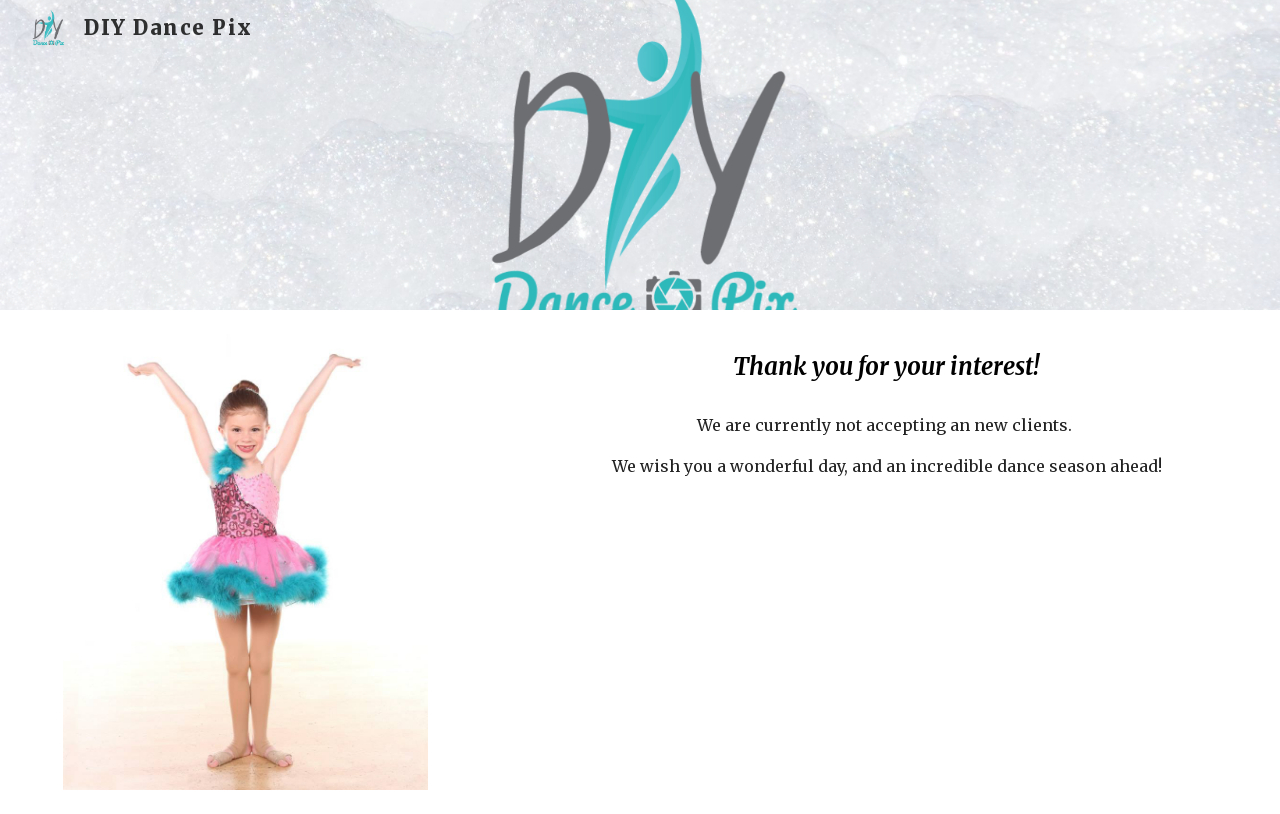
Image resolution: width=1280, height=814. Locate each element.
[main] (886, 366)
